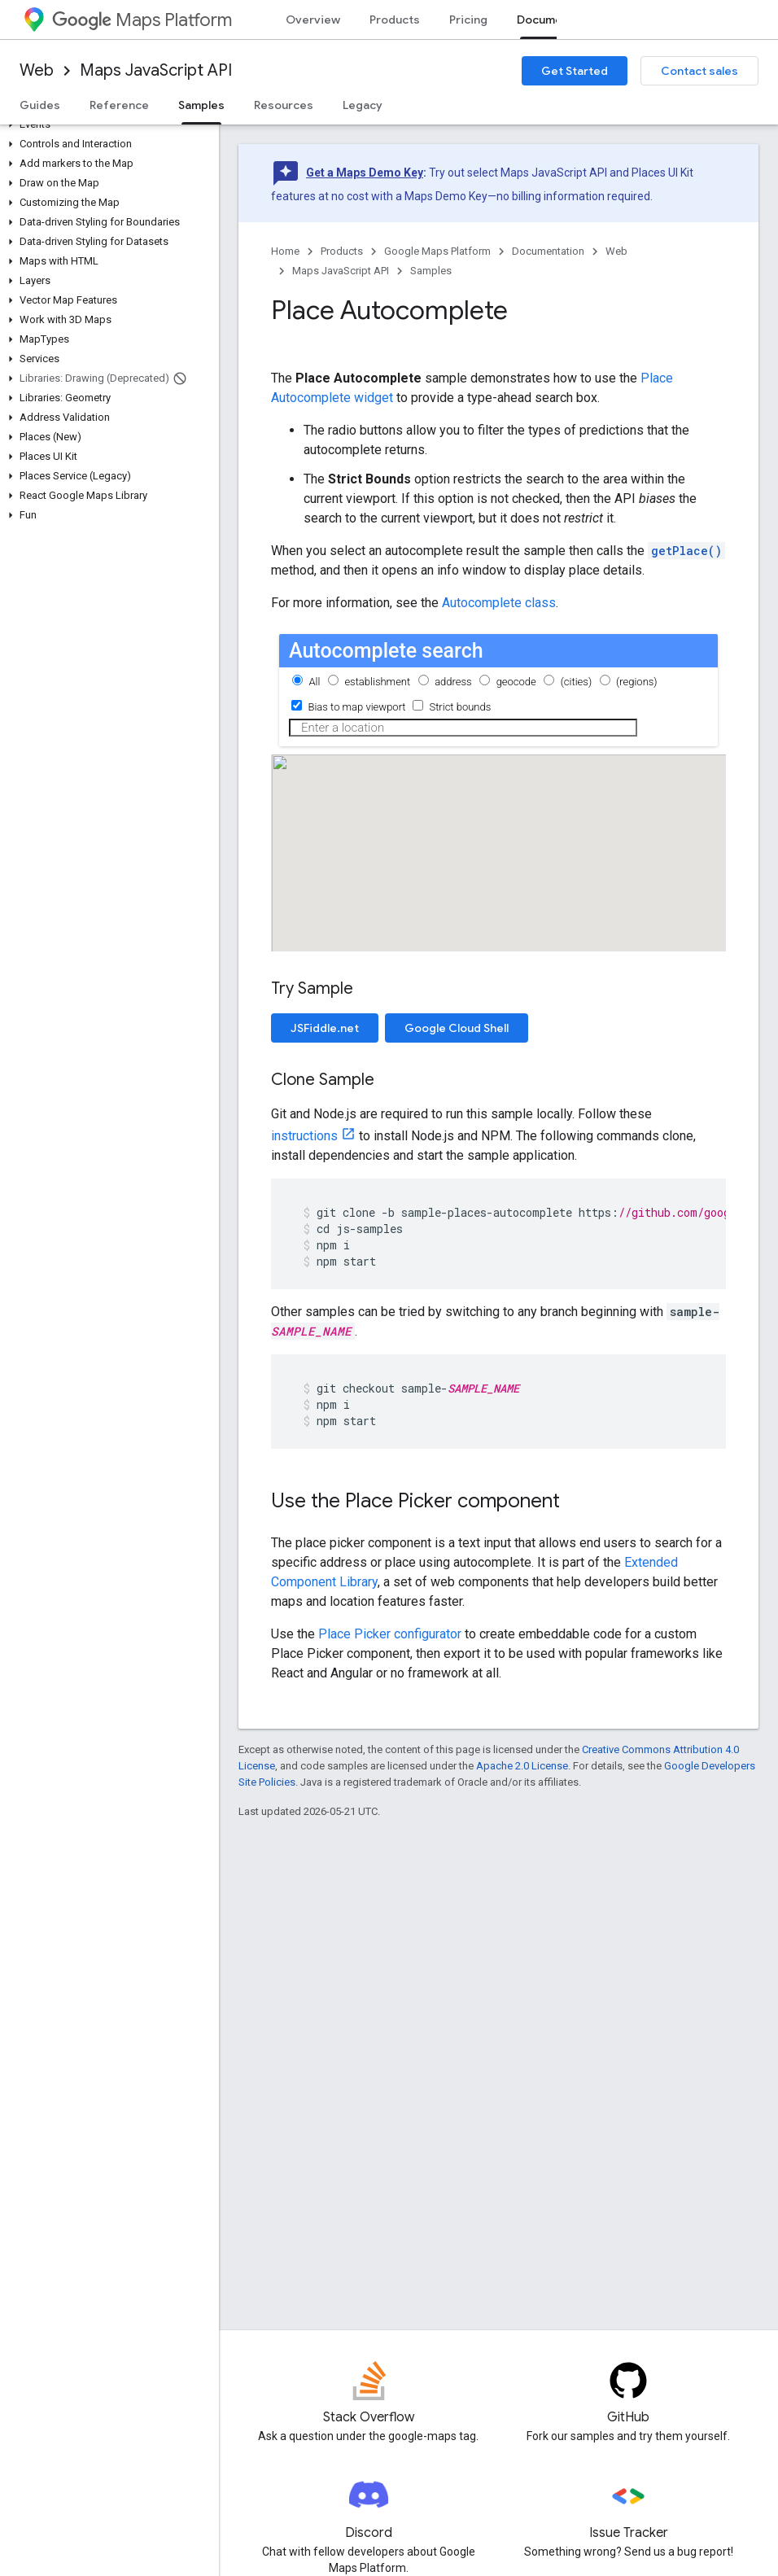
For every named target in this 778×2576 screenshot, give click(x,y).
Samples (431, 271)
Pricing (468, 19)
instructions (304, 1136)
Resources (283, 105)
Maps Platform (142, 20)
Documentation (548, 251)
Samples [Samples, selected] (201, 105)
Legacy (362, 105)
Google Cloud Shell (456, 1028)
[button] (106, 124)
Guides (40, 105)
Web (37, 70)
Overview (313, 19)
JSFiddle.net (325, 1028)
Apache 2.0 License (522, 1766)
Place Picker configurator (389, 1634)
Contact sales (699, 70)
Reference (119, 105)
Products (394, 19)
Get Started (574, 70)
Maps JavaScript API (156, 70)
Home (285, 251)
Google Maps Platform (437, 251)
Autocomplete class (499, 602)
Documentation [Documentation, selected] (559, 19)
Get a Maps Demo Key (364, 172)
